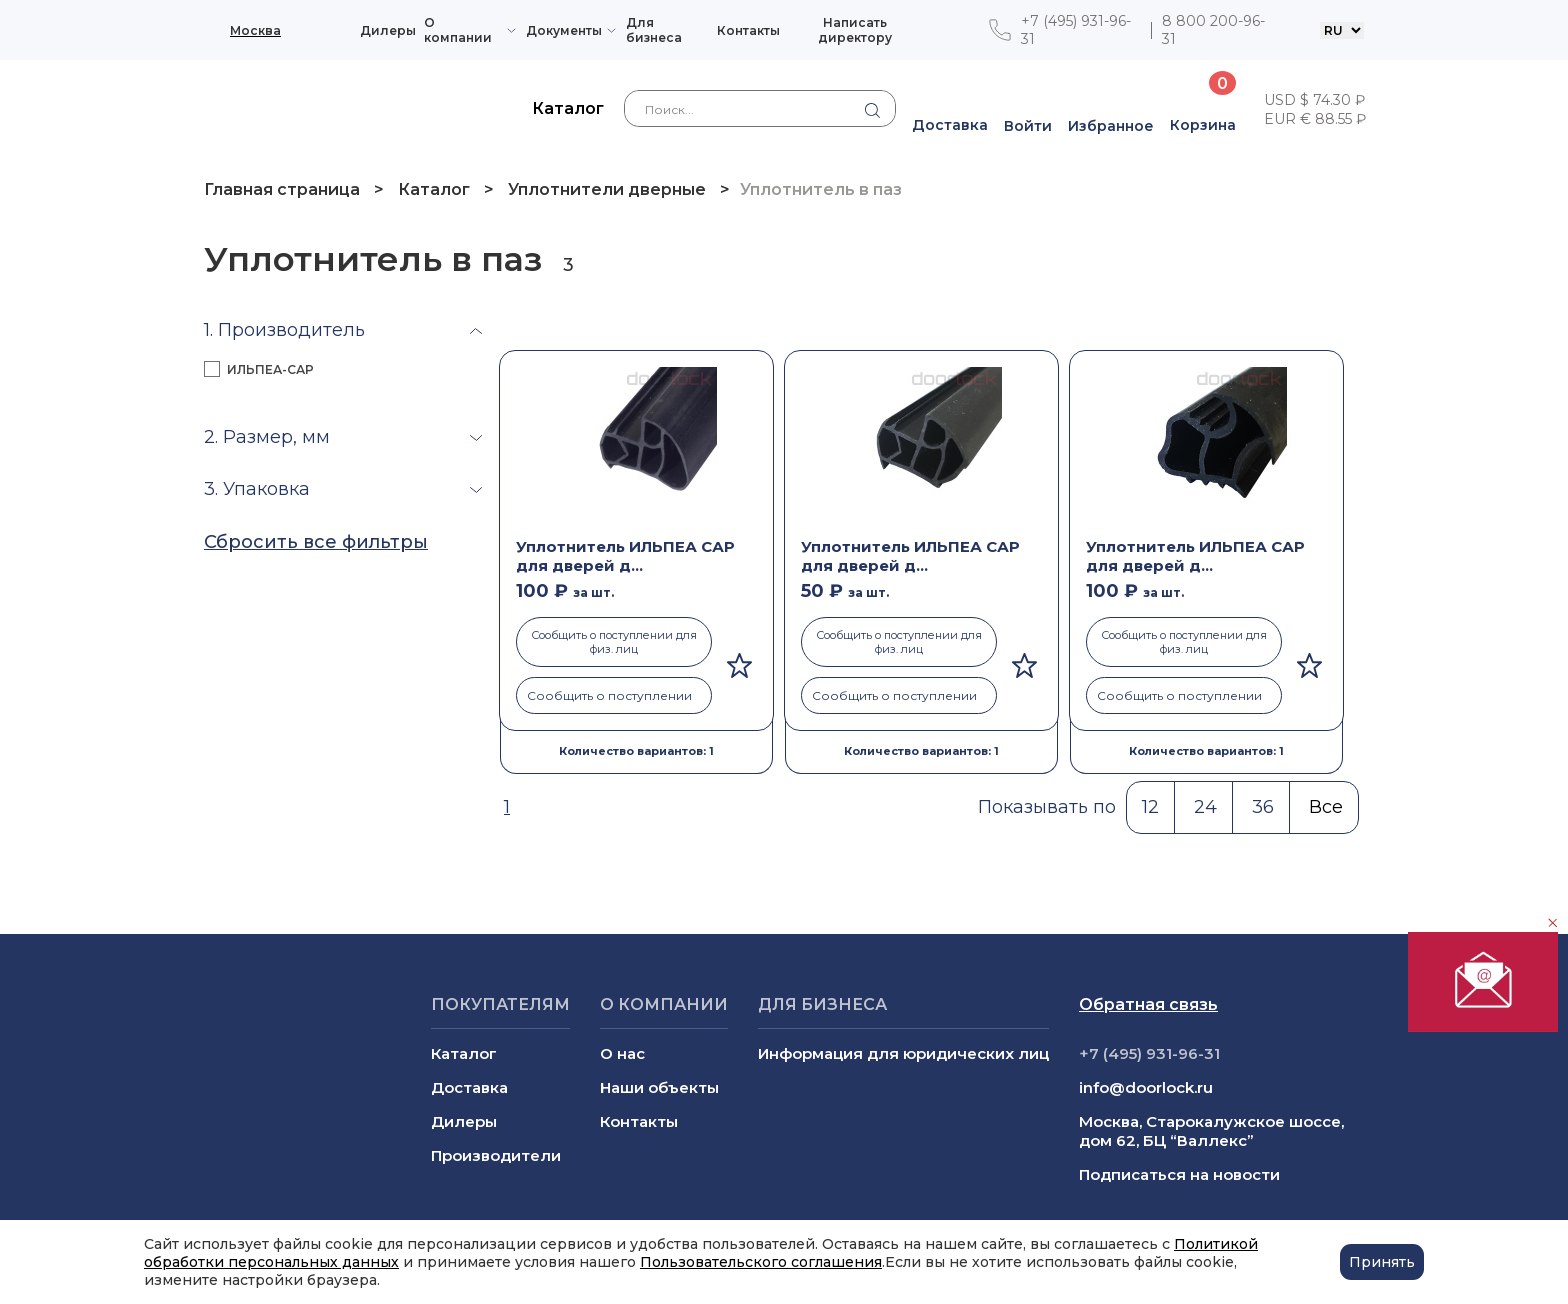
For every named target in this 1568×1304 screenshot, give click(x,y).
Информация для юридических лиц (903, 1053)
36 (1263, 807)
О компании (458, 30)
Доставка (469, 1087)
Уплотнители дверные (607, 189)
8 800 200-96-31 (1213, 30)
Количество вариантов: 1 (636, 751)
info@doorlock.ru (1146, 1087)
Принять (1382, 1262)
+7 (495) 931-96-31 (1076, 30)
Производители (496, 1155)
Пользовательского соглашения (761, 1262)
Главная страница (284, 189)
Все (1326, 807)
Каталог (434, 189)
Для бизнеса (654, 30)
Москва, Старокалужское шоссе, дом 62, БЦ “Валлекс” (1211, 1131)
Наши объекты (659, 1087)
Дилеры (388, 30)
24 (1205, 807)
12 (1150, 807)
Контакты (748, 30)
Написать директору (855, 30)
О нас (622, 1053)
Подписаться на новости (1179, 1174)
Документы (564, 30)
